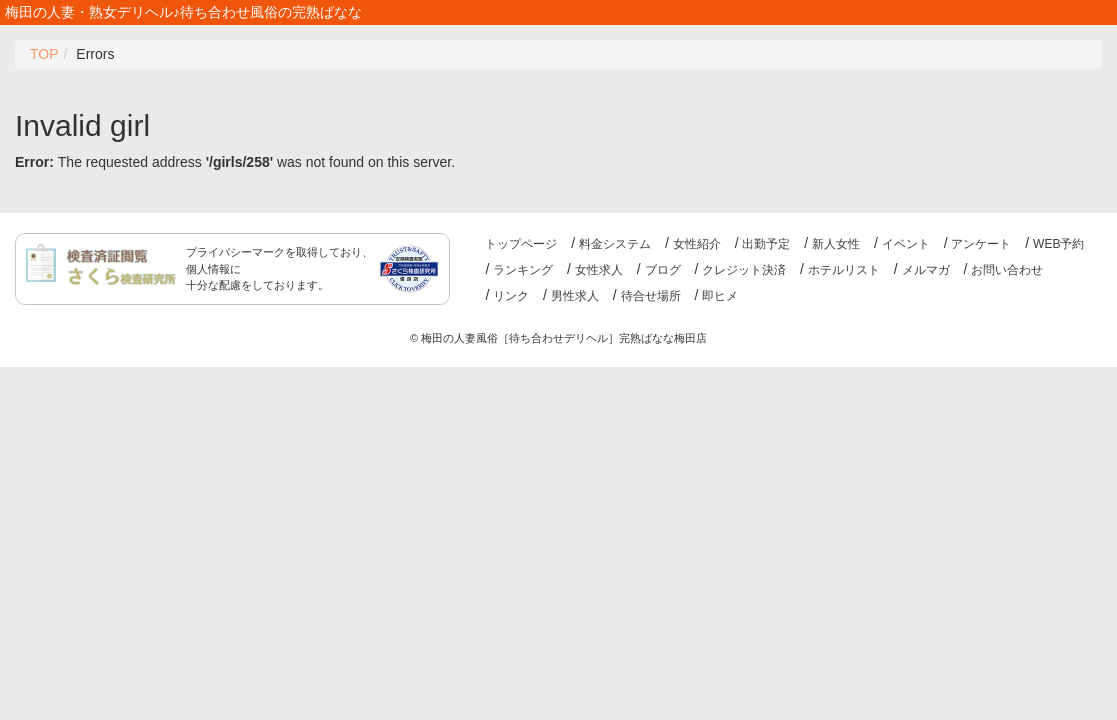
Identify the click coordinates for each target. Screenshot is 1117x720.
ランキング (523, 270)
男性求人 (575, 296)
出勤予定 (766, 244)
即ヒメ (720, 296)
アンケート (981, 244)
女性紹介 (697, 244)
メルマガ (926, 270)
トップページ (521, 244)
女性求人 (599, 270)
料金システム (615, 244)
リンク (511, 296)
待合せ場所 (651, 296)
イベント (906, 244)
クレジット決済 (744, 270)
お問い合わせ (1007, 270)
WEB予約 (1058, 244)
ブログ (663, 270)
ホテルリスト (844, 270)
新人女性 (836, 244)
